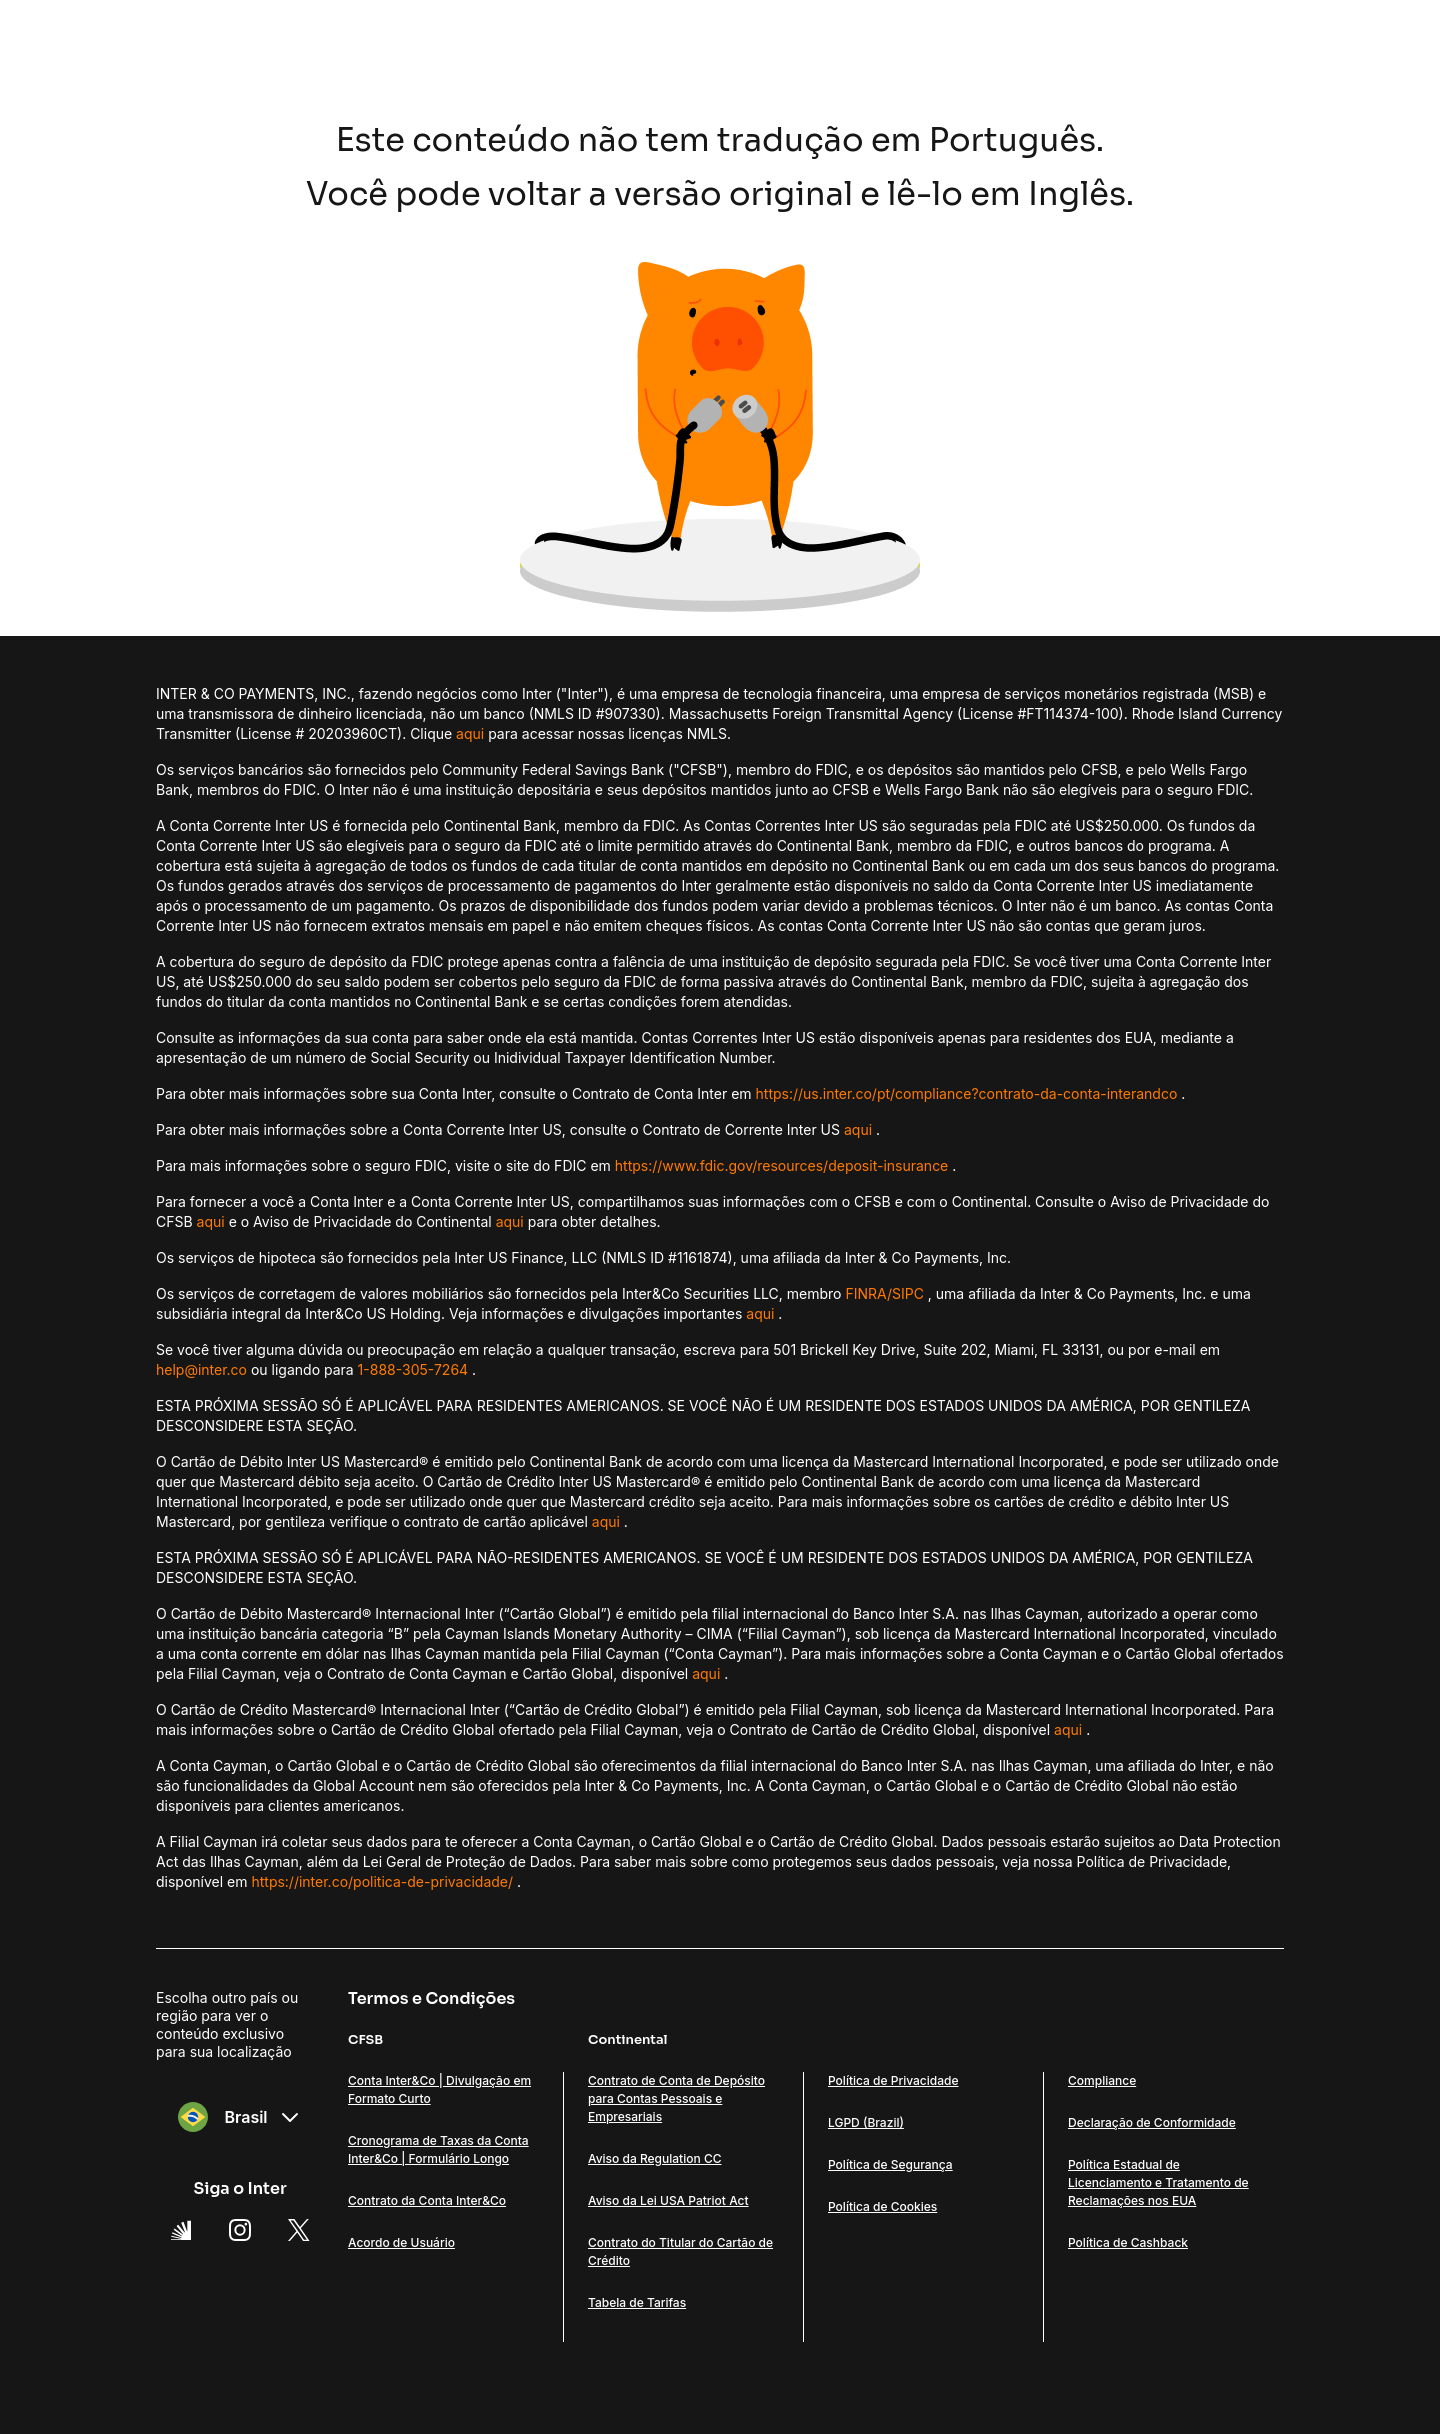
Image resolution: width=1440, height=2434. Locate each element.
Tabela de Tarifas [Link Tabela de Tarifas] (637, 2302)
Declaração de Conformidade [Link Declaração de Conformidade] (1152, 2122)
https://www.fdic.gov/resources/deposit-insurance (782, 1165)
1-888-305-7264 (413, 1369)
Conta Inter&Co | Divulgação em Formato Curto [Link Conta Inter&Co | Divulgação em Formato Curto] (439, 2089)
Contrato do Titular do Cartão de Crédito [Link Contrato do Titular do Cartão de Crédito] (680, 2251)
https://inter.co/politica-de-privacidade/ (382, 1881)
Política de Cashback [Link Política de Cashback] (1128, 2242)
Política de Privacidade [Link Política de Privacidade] (893, 2080)
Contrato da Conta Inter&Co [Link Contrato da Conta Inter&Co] (427, 2200)
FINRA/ (868, 1293)
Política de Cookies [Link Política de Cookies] (882, 2206)
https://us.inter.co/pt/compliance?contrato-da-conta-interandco (967, 1093)
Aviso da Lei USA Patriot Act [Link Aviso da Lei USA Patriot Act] (668, 2200)
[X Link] (299, 2230)
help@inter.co (201, 1369)
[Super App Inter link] (181, 2230)
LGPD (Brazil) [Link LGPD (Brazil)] (866, 2122)
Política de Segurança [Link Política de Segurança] (890, 2164)
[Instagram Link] (240, 2230)
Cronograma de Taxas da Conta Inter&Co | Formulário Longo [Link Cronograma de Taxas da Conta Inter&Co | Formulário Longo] (438, 2149)
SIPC (908, 1293)
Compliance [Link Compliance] (1102, 2080)
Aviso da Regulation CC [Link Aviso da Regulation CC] (654, 2158)
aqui (470, 733)
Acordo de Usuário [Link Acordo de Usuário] (401, 2242)
